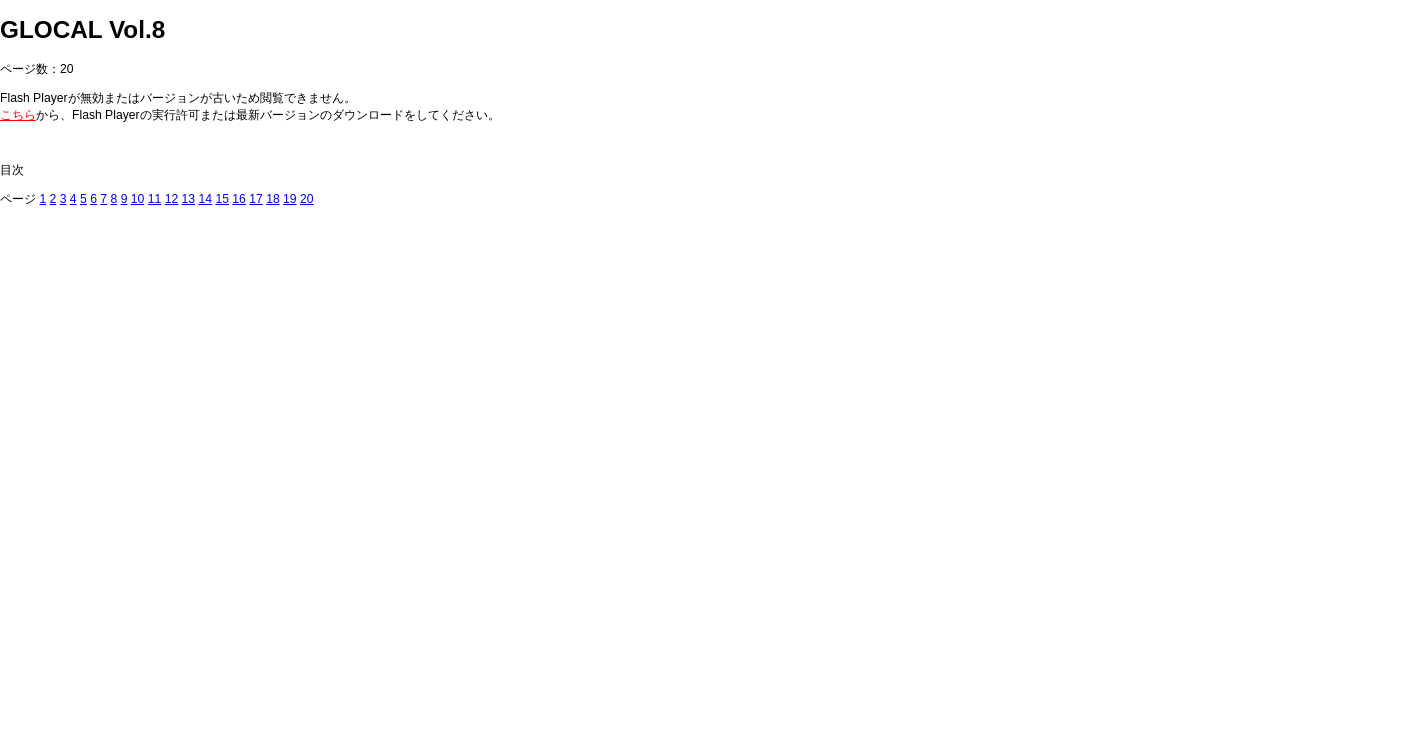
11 (155, 199)
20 (307, 199)
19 (290, 199)
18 (273, 199)
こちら (18, 115)
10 (138, 199)
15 (222, 199)
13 (189, 199)
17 (256, 199)
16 (239, 199)
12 (172, 199)
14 (205, 199)
